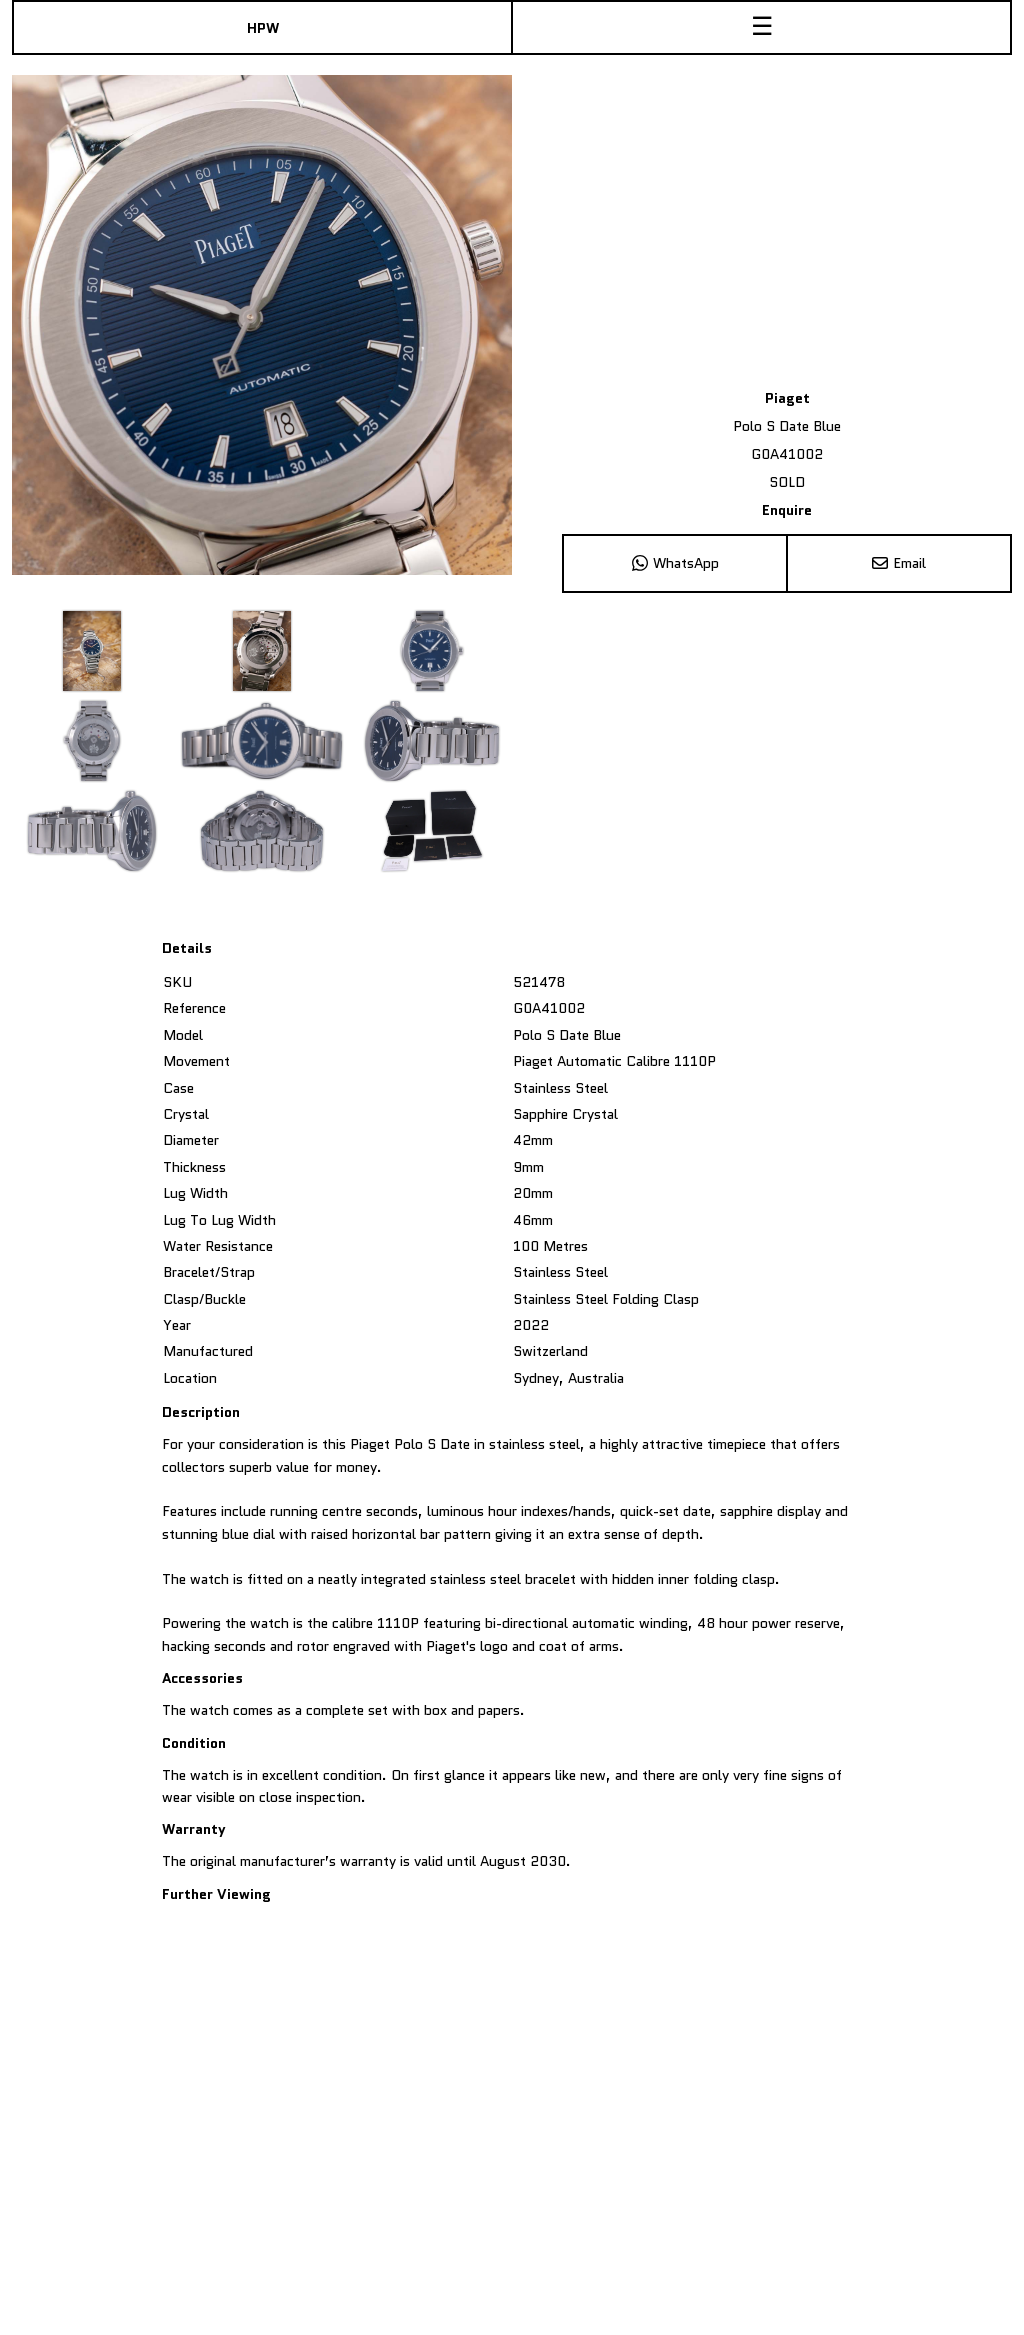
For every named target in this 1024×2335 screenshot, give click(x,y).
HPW (263, 28)
